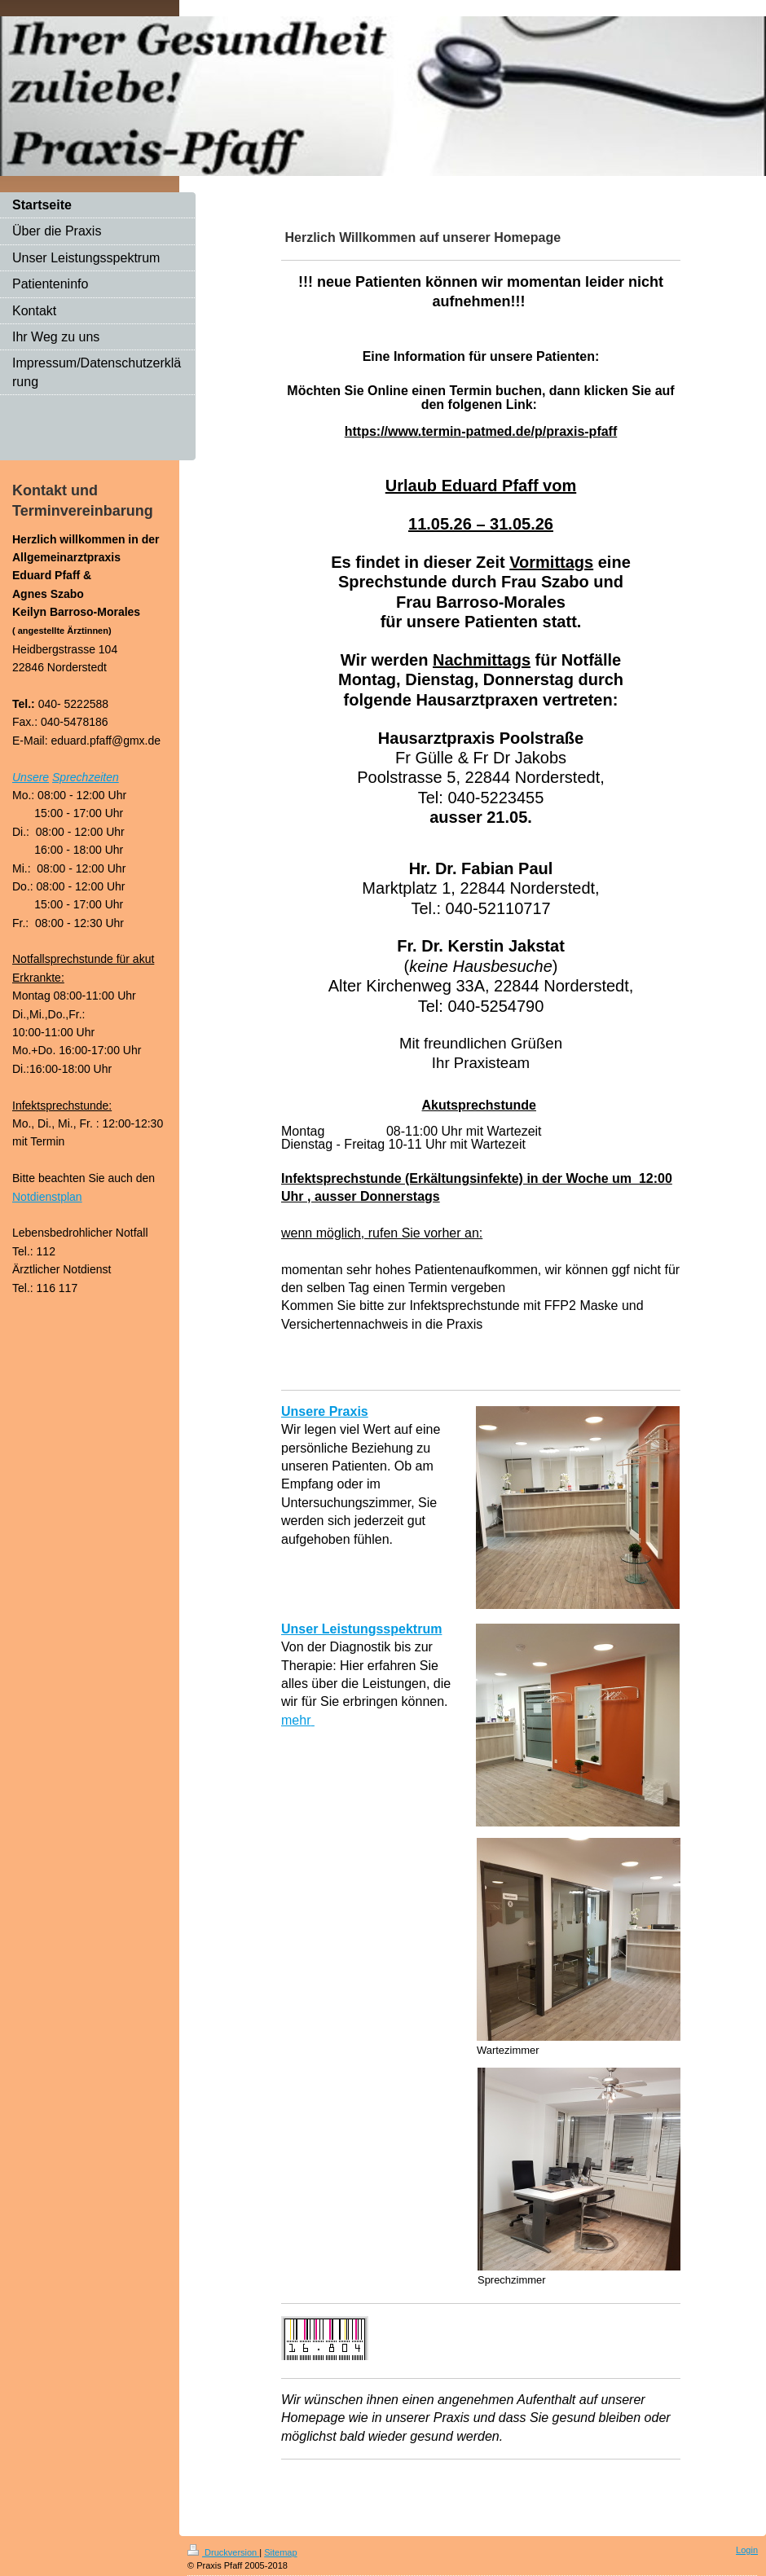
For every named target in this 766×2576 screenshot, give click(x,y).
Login (747, 2550)
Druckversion (223, 2552)
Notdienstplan (47, 1196)
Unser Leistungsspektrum (361, 1629)
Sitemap (280, 2552)
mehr (295, 1720)
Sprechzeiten (85, 777)
